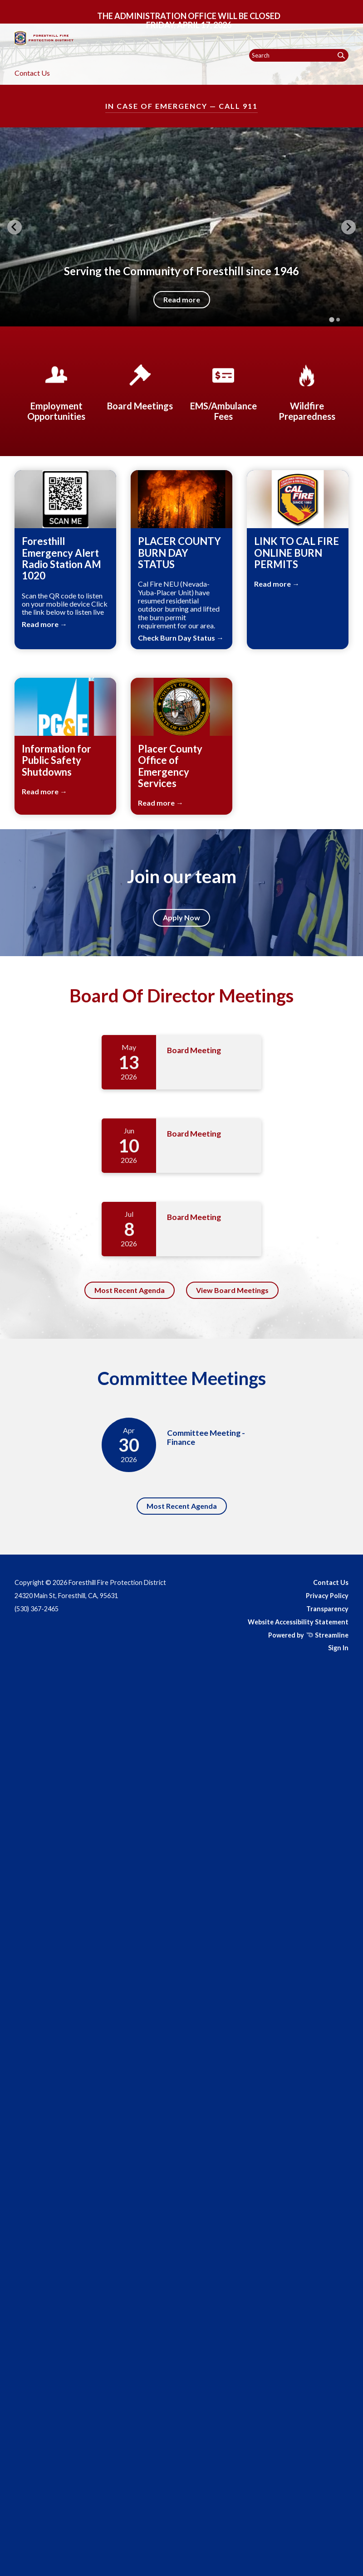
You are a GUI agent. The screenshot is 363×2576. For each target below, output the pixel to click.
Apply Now (181, 917)
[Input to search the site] (298, 55)
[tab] (331, 319)
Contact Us (32, 72)
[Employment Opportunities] (56, 391)
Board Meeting (194, 1050)
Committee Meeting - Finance (206, 1437)
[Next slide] (348, 227)
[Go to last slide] (14, 227)
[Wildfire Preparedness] (307, 391)
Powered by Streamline (308, 1635)
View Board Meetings (232, 1290)
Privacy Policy (327, 1595)
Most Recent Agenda (129, 1290)
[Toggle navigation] (347, 14)
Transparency (327, 1609)
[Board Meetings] (140, 386)
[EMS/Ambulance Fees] (223, 391)
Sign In (338, 1648)
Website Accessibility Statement (298, 1622)
